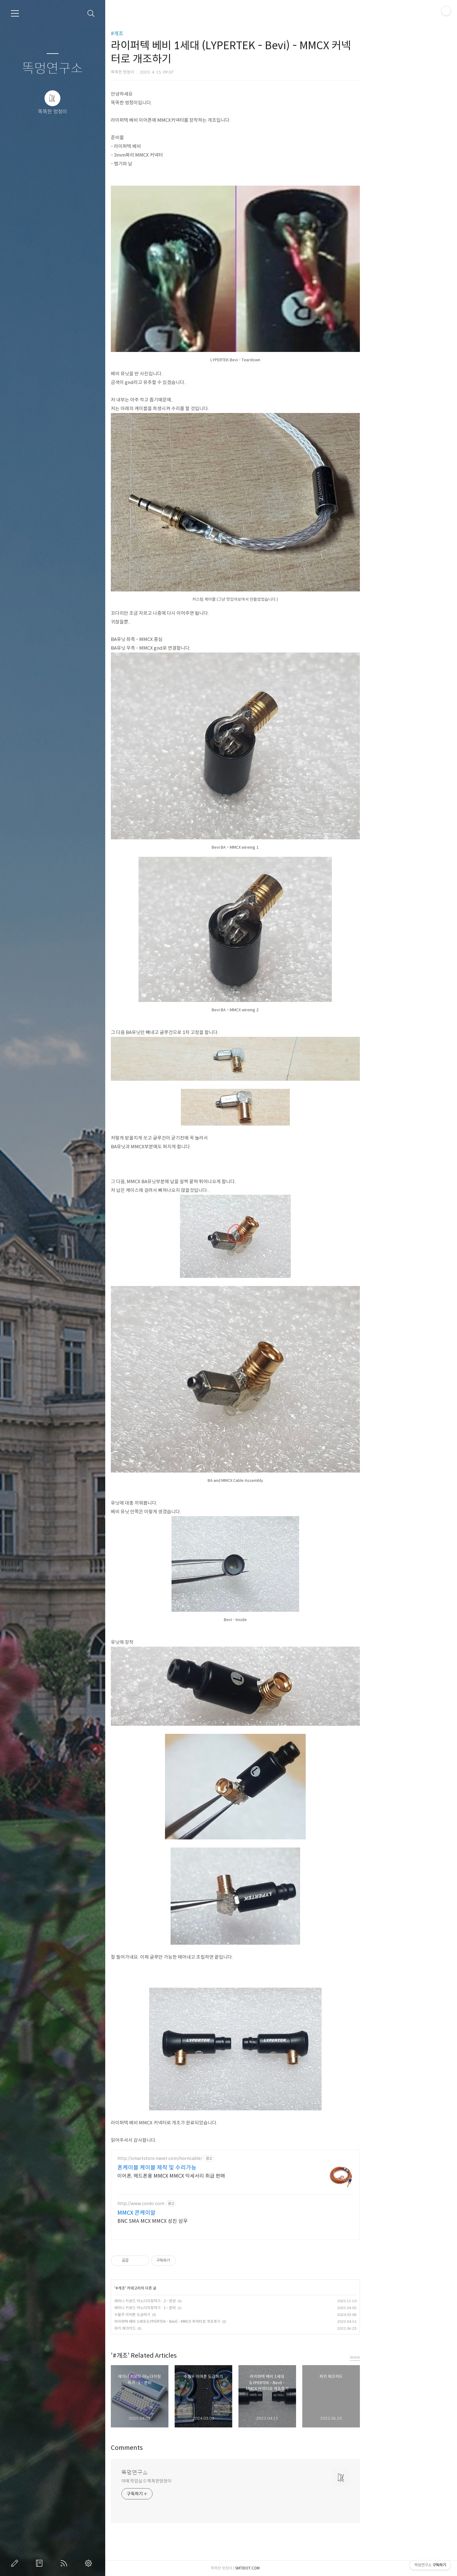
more (401, 2357)
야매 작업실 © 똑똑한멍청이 (192, 2481)
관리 (89, 2563)
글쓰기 (15, 2563)
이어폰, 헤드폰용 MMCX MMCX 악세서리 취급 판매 (217, 2176)
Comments (173, 2448)
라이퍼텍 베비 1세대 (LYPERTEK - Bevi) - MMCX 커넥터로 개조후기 (213, 2321)
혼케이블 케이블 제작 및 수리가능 (202, 2167)
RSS (65, 2563)
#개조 (163, 33)
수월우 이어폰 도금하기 (178, 2314)
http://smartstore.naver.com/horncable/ (205, 2158)
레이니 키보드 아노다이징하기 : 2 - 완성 (191, 2300)
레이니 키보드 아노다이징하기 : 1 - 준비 (191, 2307)
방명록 (40, 2563)
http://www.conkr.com (186, 2203)
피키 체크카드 (170, 2328)
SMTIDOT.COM (293, 2568)
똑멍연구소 (52, 68)
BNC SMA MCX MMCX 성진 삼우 (198, 2221)
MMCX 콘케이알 (182, 2212)
